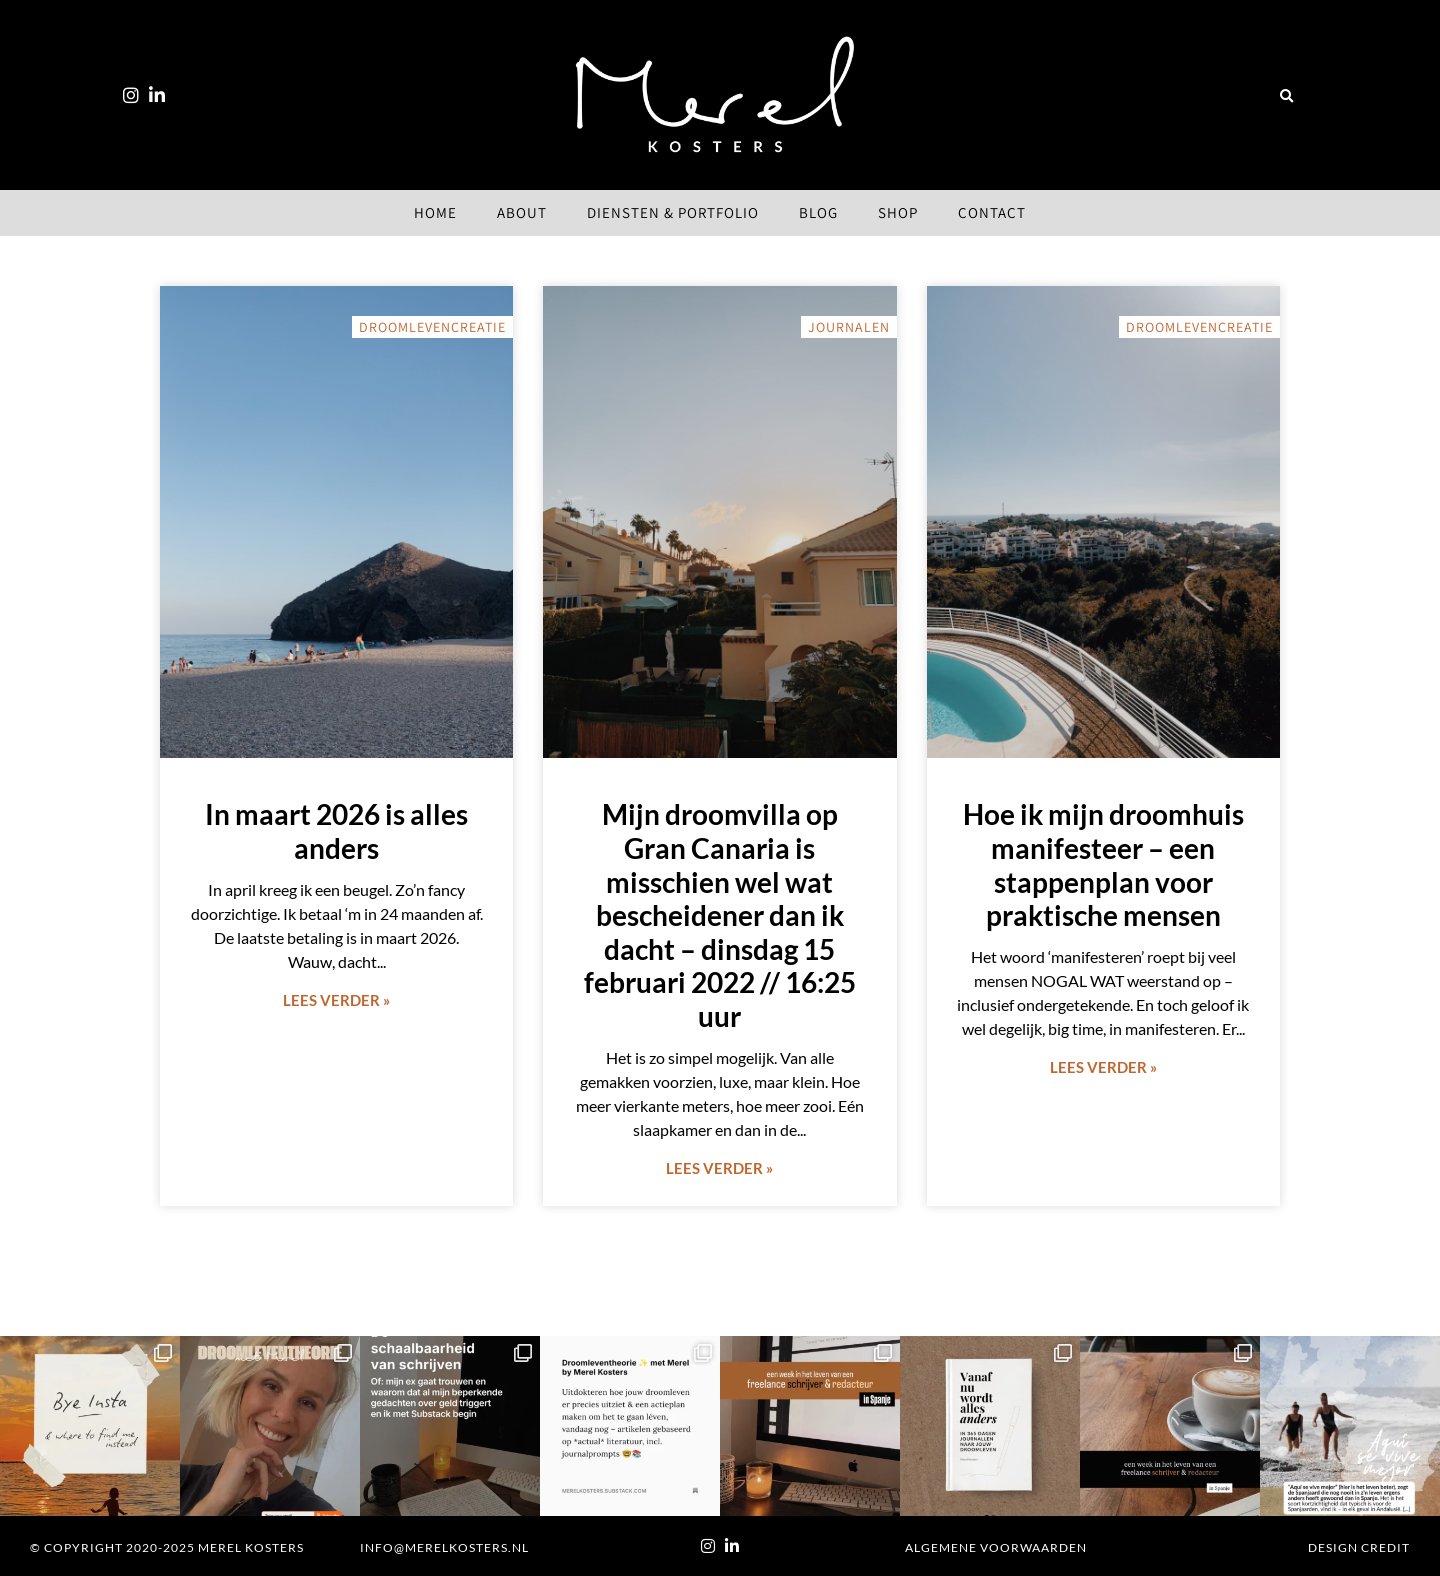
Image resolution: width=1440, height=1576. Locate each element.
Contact (992, 212)
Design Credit (1359, 1547)
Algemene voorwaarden (996, 1547)
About (522, 212)
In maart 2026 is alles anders (336, 831)
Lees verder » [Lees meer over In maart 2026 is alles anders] (336, 1000)
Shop (898, 212)
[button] (1286, 97)
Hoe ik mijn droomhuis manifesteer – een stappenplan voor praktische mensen (1103, 864)
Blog (818, 212)
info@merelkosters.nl (444, 1547)
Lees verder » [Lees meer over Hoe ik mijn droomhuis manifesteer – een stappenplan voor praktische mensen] (1103, 1067)
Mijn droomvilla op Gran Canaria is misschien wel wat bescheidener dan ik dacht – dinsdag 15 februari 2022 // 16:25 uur (720, 915)
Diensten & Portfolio (673, 212)
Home (435, 212)
